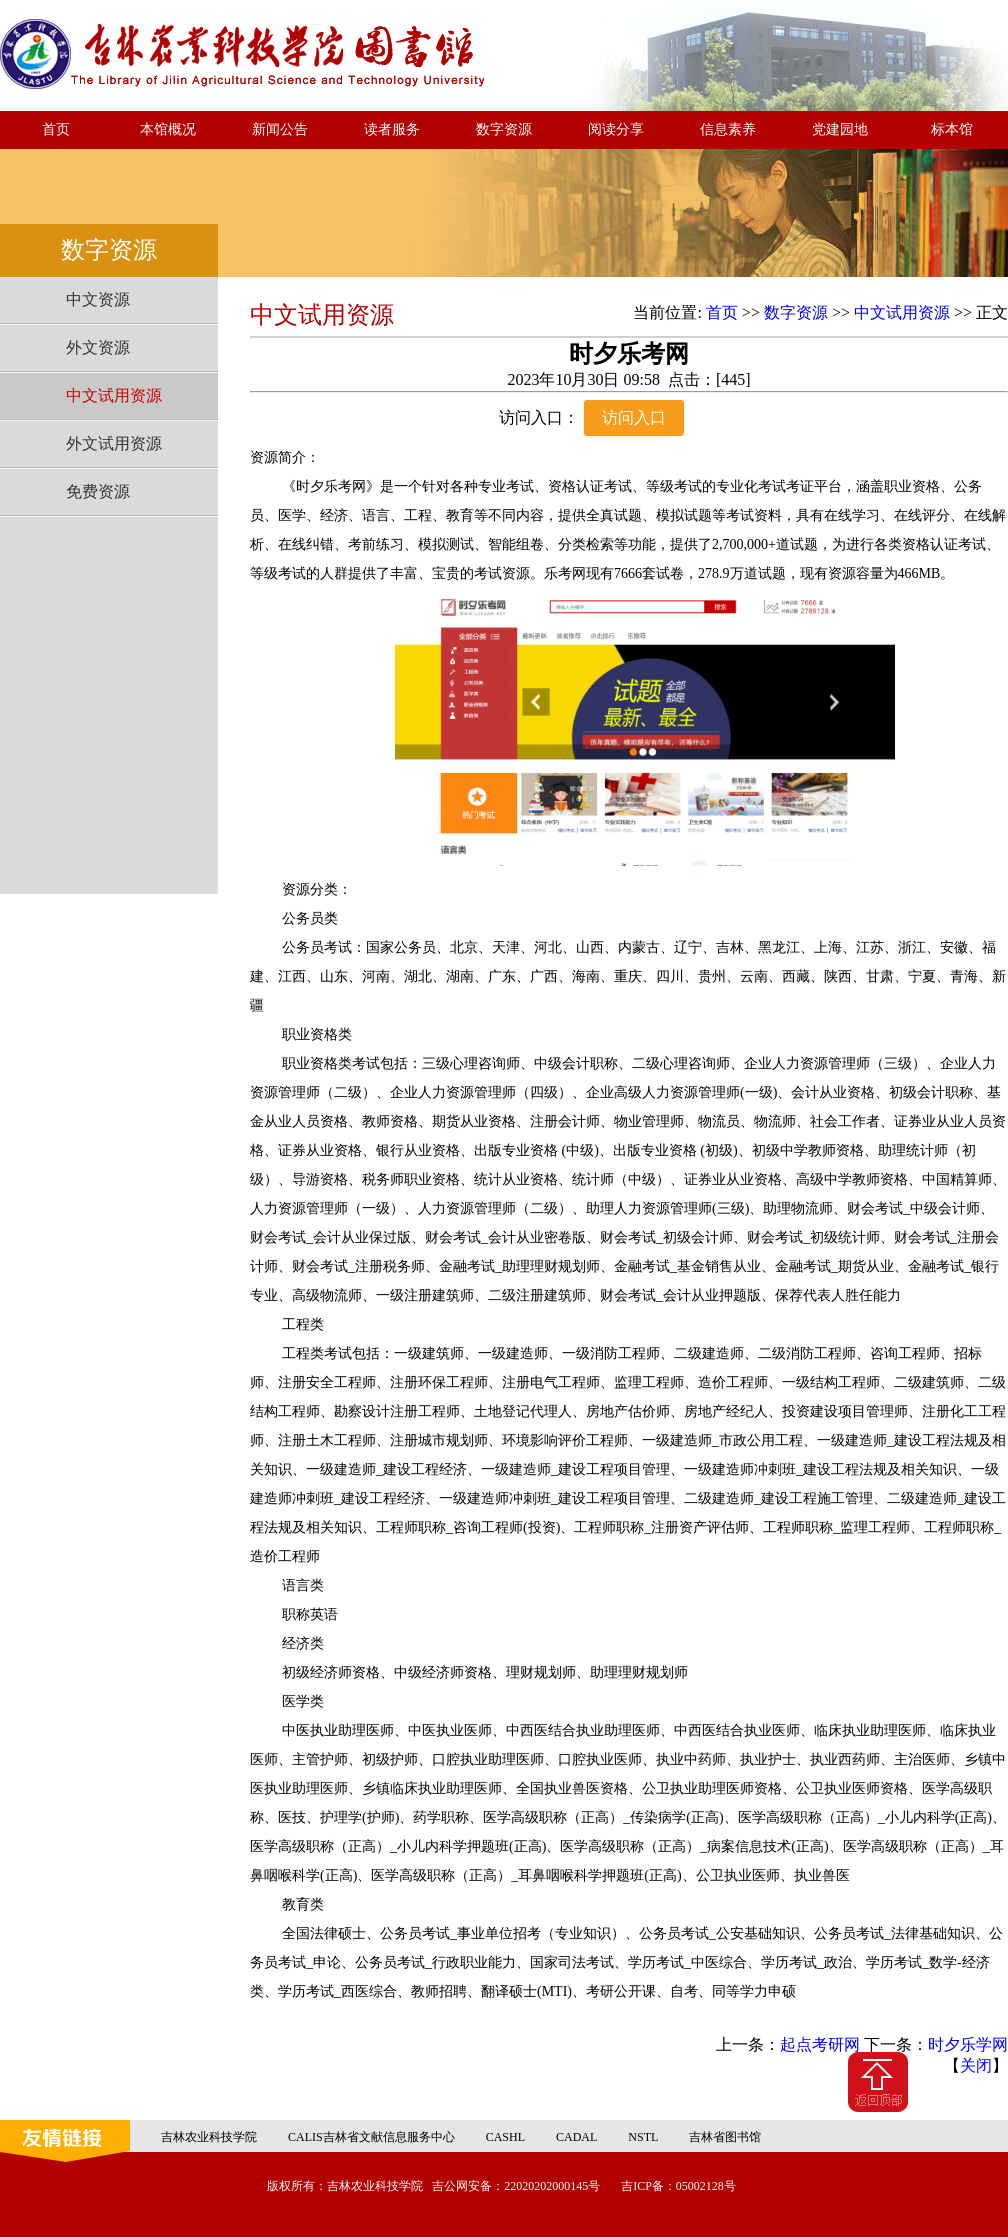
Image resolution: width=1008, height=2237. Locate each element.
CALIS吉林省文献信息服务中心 (371, 2137)
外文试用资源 (114, 443)
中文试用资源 (114, 395)
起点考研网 (820, 2044)
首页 (56, 129)
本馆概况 (168, 129)
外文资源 (98, 347)
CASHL (505, 2137)
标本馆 (952, 129)
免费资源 (98, 491)
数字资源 (504, 129)
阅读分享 (616, 129)
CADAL (576, 2137)
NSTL (643, 2137)
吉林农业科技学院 (209, 2137)
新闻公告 (280, 129)
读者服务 (392, 129)
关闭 (976, 2065)
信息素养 (728, 129)
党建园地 (840, 129)
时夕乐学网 (968, 2044)
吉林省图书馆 (725, 2137)
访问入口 (634, 417)
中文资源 (98, 299)
